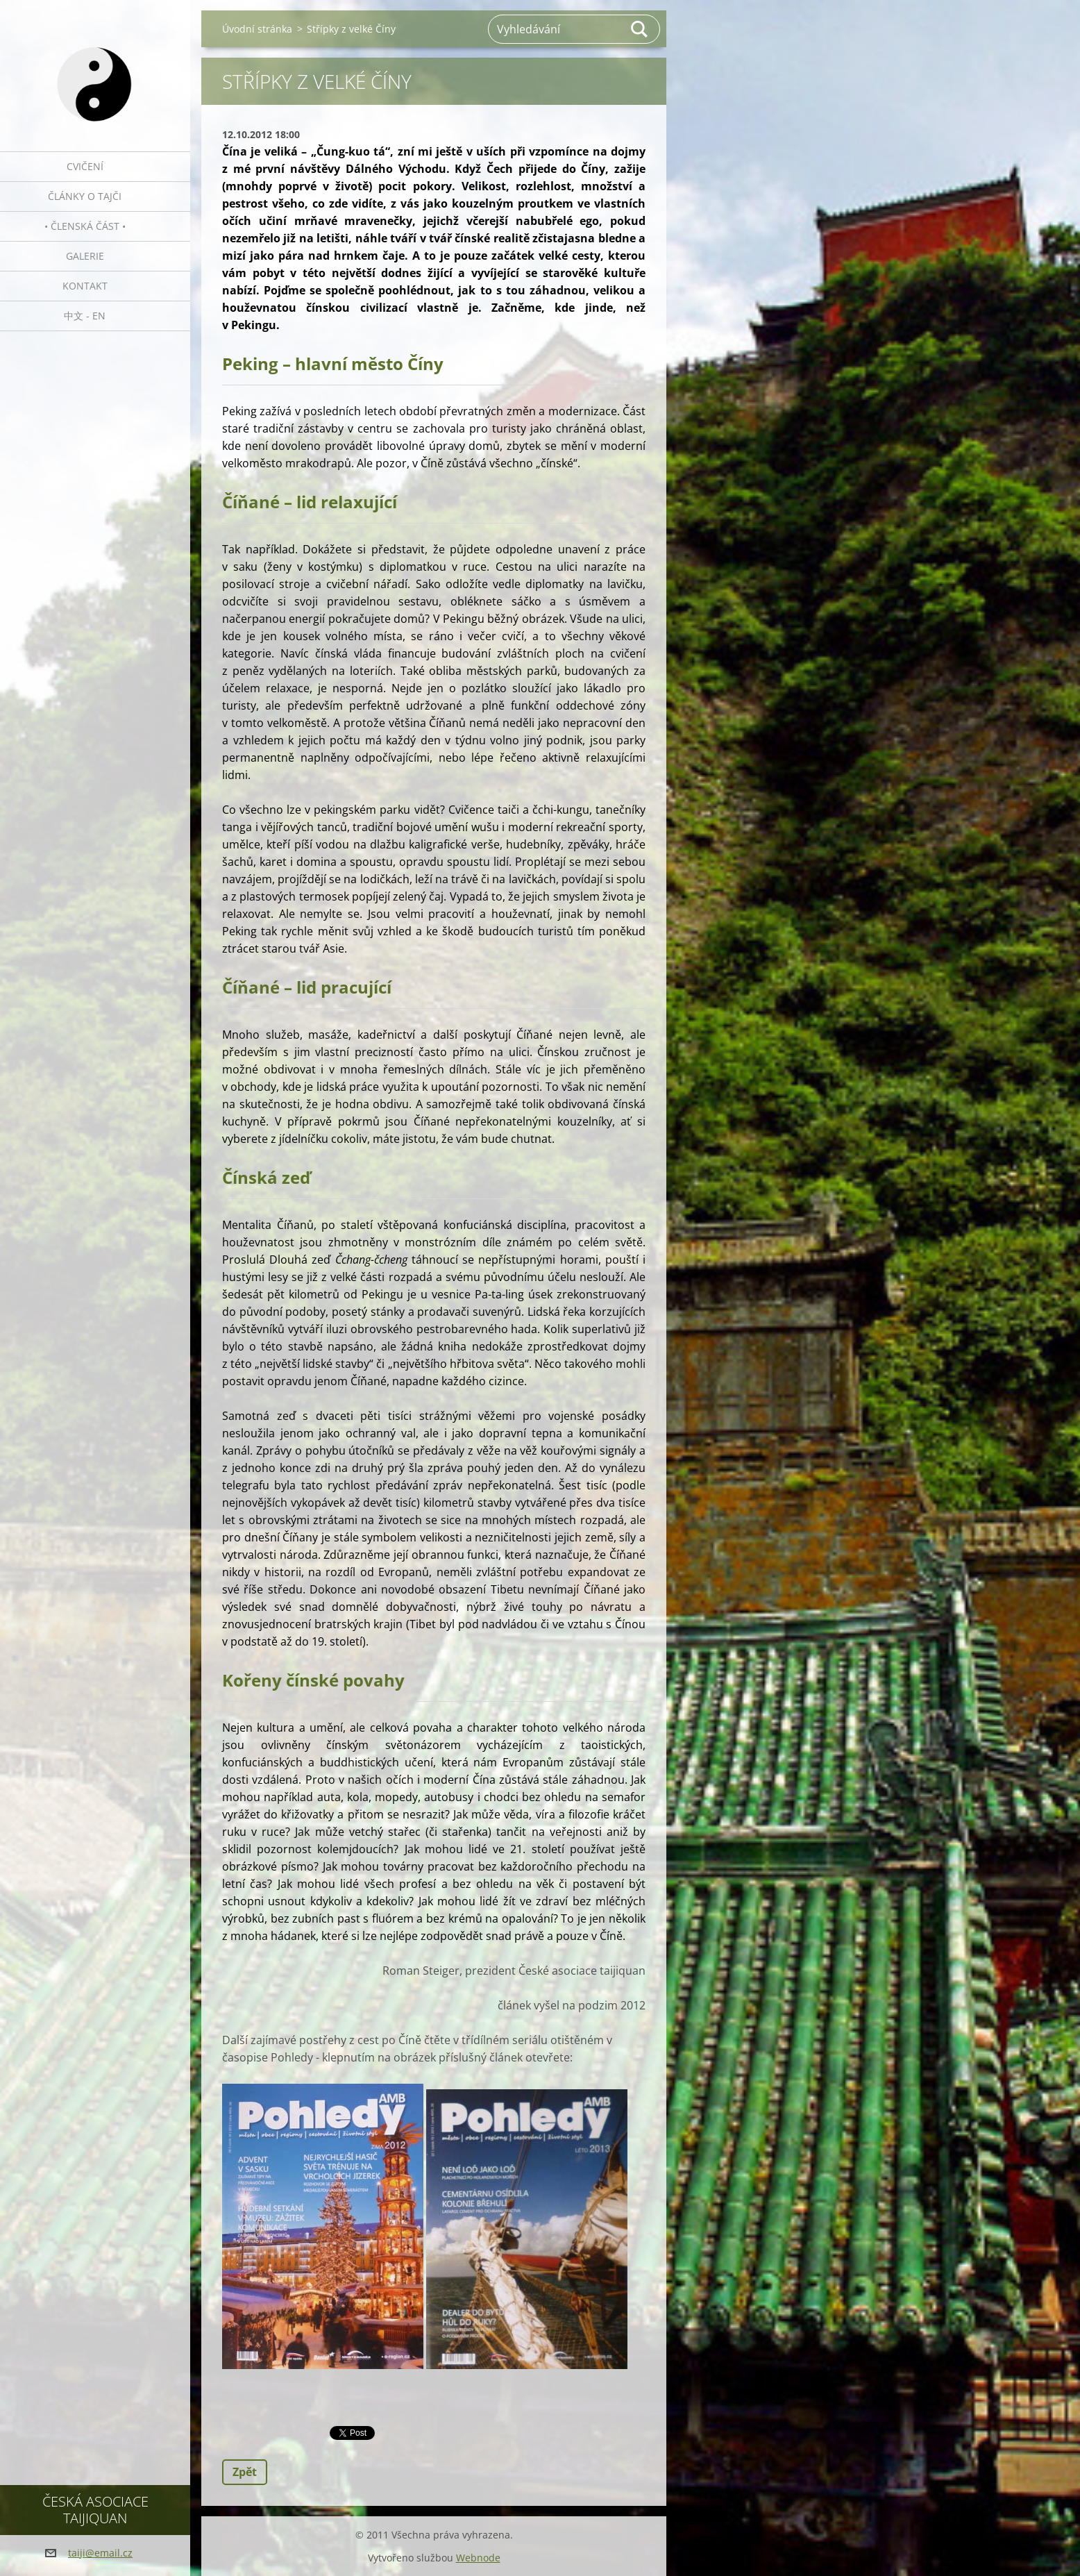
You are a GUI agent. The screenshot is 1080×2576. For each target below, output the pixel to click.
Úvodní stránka (257, 28)
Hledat (640, 29)
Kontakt (85, 285)
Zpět (245, 2471)
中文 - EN (85, 315)
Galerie (85, 255)
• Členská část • (85, 226)
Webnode (478, 2557)
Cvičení (85, 166)
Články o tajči (84, 196)
